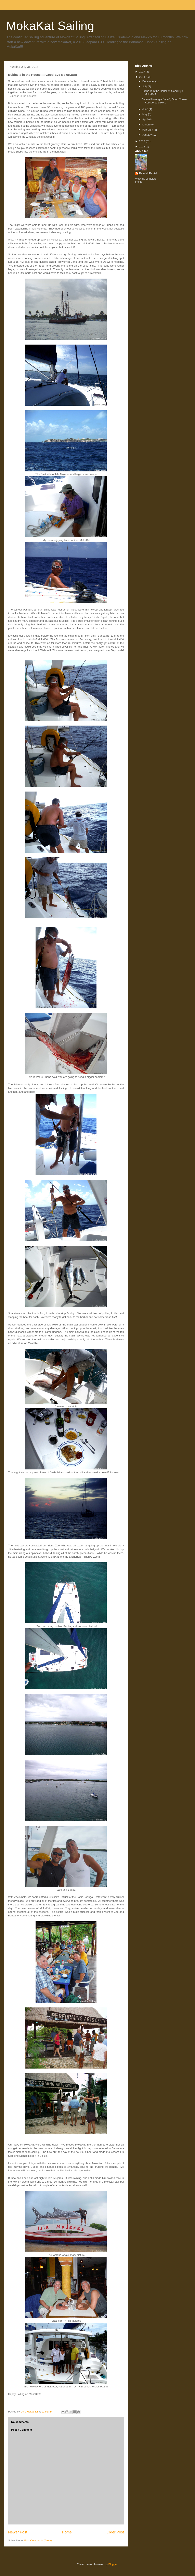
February (148, 129)
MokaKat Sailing (50, 26)
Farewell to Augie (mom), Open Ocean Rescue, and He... (164, 101)
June (145, 109)
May (145, 114)
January (147, 134)
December (148, 81)
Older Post (115, 2532)
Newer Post (17, 2532)
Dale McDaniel (148, 173)
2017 (142, 71)
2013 (142, 141)
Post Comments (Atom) (38, 2540)
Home (67, 2532)
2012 (142, 146)
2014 (142, 76)
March (146, 124)
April (145, 119)
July (145, 86)
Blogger (112, 2564)
